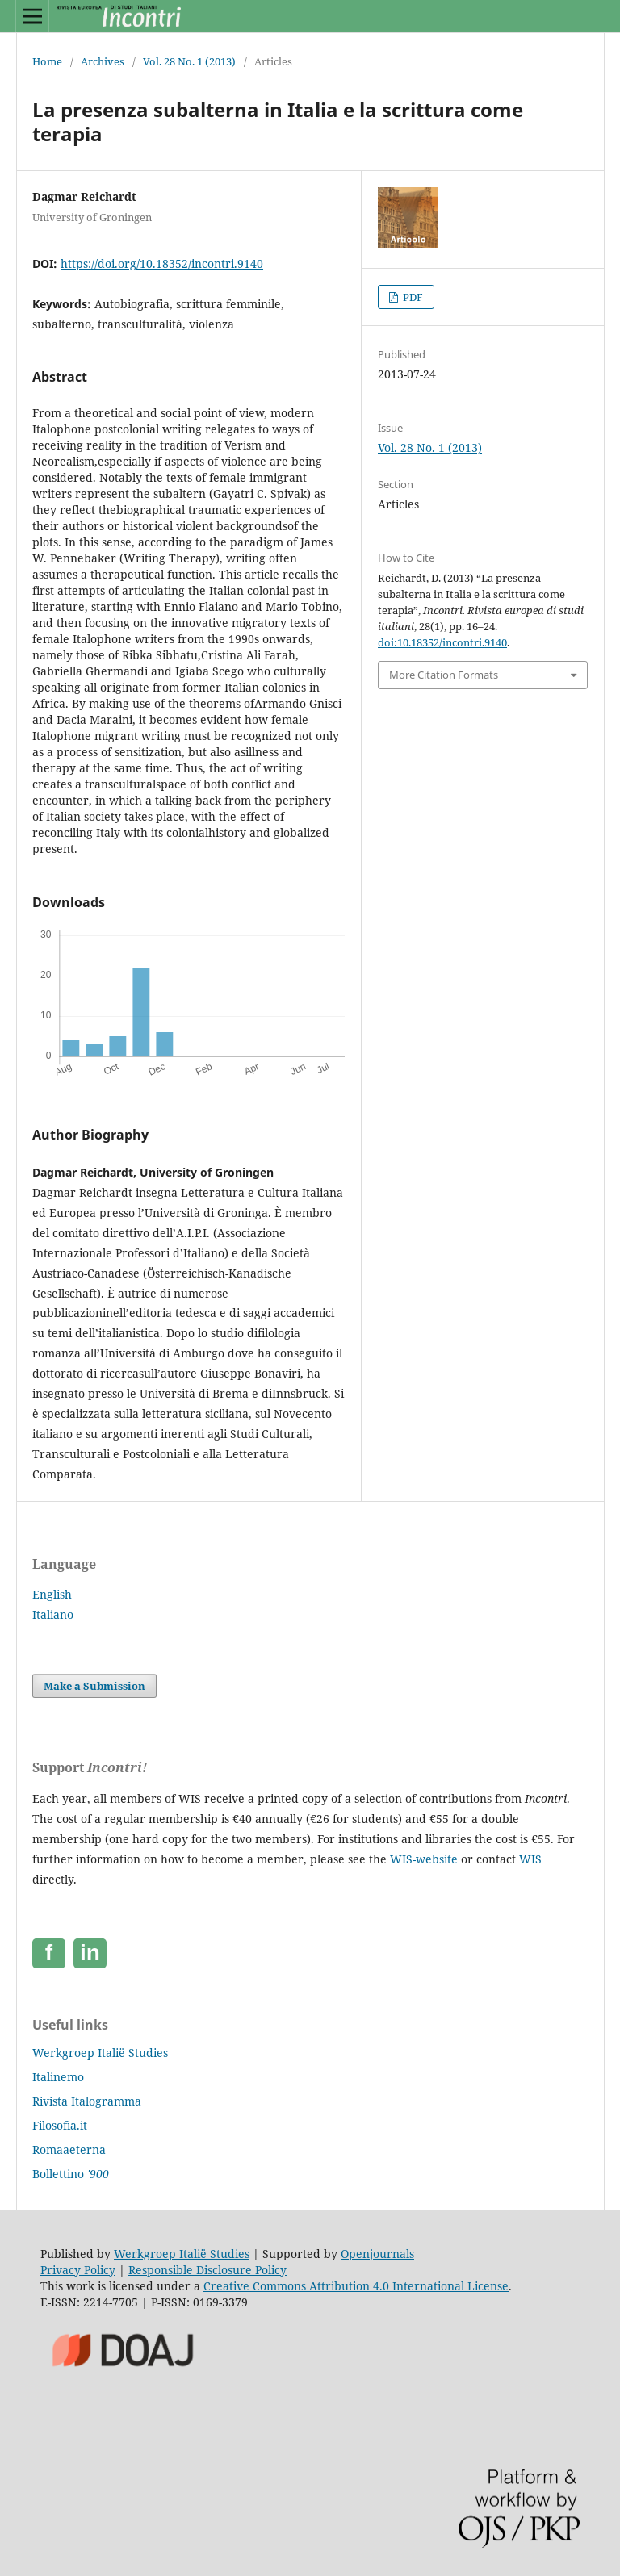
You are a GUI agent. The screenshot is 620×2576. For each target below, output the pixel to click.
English (52, 1594)
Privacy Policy (77, 2269)
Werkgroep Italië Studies (100, 2052)
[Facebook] (48, 1953)
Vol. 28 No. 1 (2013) (189, 61)
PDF (411, 297)
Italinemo (58, 2077)
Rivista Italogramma (86, 2101)
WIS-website (424, 1859)
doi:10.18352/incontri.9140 (442, 642)
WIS (530, 1859)
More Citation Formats (443, 674)
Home (47, 61)
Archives (102, 61)
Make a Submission (94, 1686)
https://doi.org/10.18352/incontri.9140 (162, 263)
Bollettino (70, 2173)
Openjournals (377, 2253)
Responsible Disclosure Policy (207, 2269)
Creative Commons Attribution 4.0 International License (356, 2286)
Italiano (52, 1614)
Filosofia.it (59, 2125)
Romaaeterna (69, 2149)
